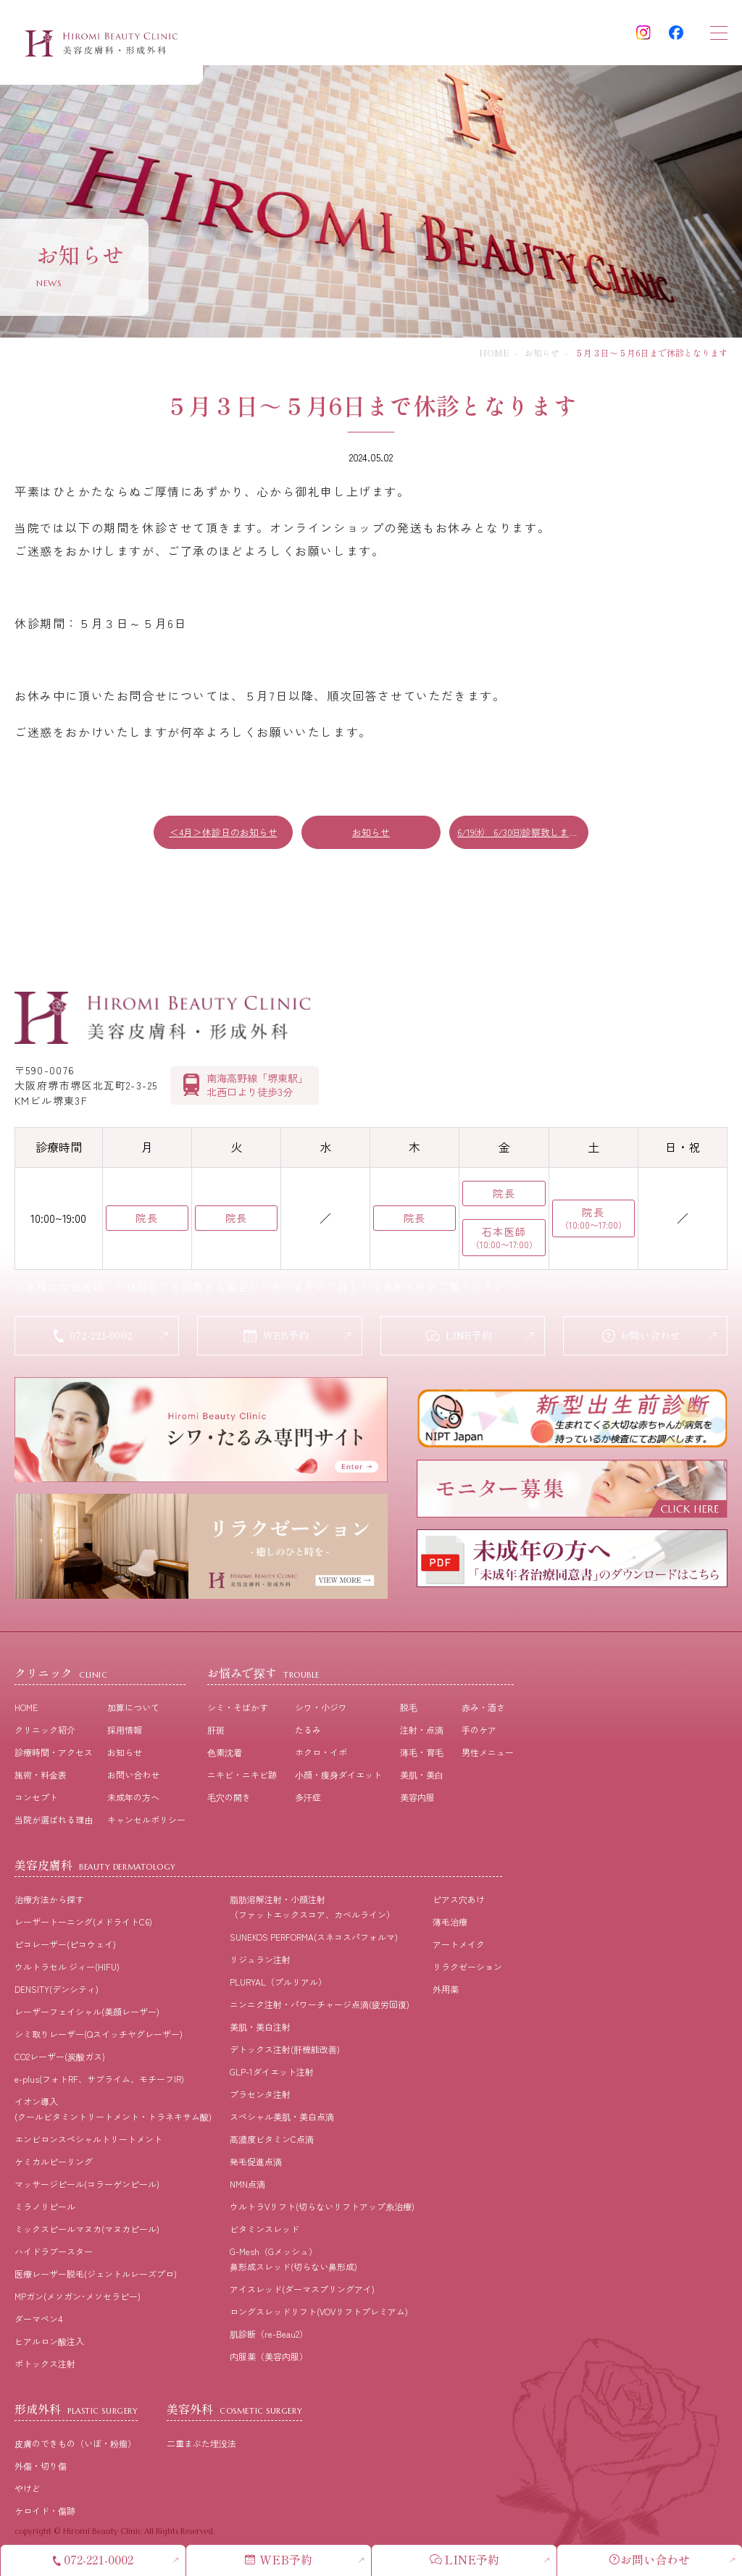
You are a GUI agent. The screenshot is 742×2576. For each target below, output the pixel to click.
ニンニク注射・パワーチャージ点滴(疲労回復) (319, 2007)
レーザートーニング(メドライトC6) (83, 1924)
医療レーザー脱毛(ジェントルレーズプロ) (95, 2276)
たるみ (308, 1732)
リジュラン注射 (260, 1962)
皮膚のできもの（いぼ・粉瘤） (75, 2446)
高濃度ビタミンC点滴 (272, 2142)
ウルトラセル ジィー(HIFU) (67, 1969)
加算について (133, 1710)
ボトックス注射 (44, 2366)
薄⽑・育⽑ (421, 1755)
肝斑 (216, 1732)
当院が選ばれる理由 (53, 1822)
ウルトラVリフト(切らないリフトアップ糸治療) (322, 2209)
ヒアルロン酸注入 (49, 2344)
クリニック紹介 (44, 1732)
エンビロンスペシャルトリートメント (88, 2142)
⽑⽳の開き (229, 1800)
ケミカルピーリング (53, 2164)
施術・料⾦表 (40, 1777)
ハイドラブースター (53, 2254)
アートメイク (459, 1947)
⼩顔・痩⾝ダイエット (338, 1777)
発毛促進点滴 (256, 2164)
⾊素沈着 (224, 1755)
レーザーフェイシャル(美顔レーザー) (86, 2014)
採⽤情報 (124, 1732)
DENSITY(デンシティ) (56, 1992)
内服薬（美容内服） (269, 2359)
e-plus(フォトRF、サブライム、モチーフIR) (99, 2081)
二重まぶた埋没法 (201, 2446)
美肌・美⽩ (421, 1777)
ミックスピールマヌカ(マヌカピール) (86, 2231)
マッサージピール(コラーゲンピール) (86, 2186)
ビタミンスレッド (264, 2231)
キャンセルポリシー (146, 1822)
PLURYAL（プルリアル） (278, 1984)
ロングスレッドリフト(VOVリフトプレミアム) (319, 2314)
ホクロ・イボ (321, 1755)
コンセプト (36, 1800)
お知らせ (542, 352)
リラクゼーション (467, 1969)
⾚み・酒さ (483, 1710)
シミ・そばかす (237, 1710)
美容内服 (417, 1800)
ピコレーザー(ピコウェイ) (65, 1947)
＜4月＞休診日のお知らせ (224, 832)
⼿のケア (479, 1732)
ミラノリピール (44, 2209)
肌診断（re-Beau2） (269, 2336)
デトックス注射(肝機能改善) (285, 2052)
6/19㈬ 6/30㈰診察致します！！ (522, 832)
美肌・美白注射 (260, 2029)
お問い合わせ (133, 1777)
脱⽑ (408, 1710)
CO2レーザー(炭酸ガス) (59, 2059)
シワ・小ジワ (321, 1710)
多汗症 (308, 1800)
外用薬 (446, 1992)
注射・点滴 (421, 1732)
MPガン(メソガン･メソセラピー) (77, 2299)
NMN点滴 (247, 2186)
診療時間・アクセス (53, 1755)
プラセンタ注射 (260, 2097)
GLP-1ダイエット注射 (272, 2074)
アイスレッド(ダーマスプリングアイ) (302, 2292)
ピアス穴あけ (459, 1902)
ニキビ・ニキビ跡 (242, 1777)
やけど (27, 2491)
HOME (494, 352)
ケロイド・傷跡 (44, 2513)
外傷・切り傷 (40, 2468)
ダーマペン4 (38, 2321)
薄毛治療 (450, 1924)
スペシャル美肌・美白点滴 (282, 2119)
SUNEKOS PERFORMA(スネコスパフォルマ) (314, 1939)
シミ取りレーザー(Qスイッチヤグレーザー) (98, 2037)
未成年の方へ (133, 1800)
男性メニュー (488, 1755)
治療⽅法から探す (49, 1902)
